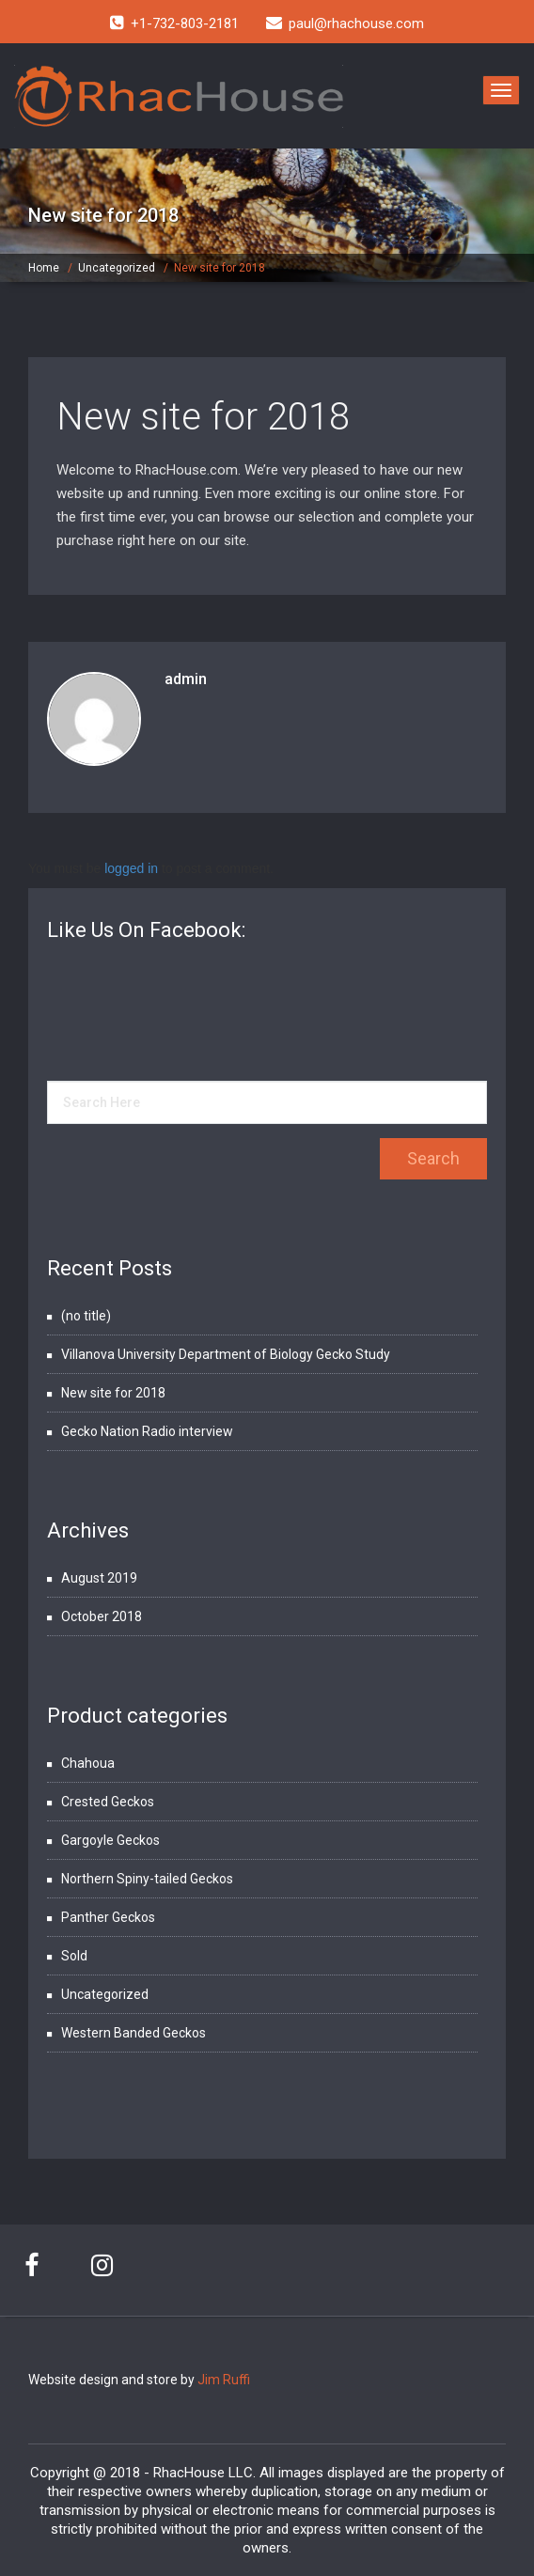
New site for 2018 (203, 417)
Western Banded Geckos (133, 2032)
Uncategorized (116, 267)
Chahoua (88, 1763)
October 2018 (101, 1616)
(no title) (86, 1315)
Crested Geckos (107, 1801)
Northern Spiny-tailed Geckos (147, 1878)
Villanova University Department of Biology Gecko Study (225, 1354)
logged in (131, 868)
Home (43, 267)
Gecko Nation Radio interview (147, 1431)
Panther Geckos (108, 1917)
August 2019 (99, 1577)
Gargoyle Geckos (110, 1840)
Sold (74, 1955)
